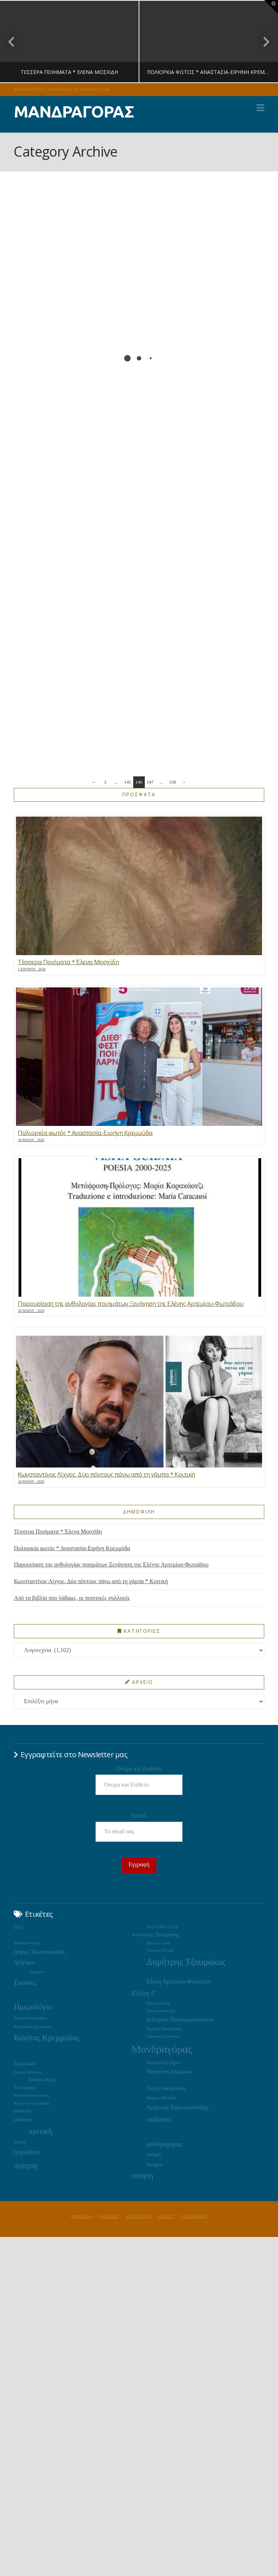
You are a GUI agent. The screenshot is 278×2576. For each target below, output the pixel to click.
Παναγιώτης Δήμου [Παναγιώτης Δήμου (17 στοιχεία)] (164, 2062)
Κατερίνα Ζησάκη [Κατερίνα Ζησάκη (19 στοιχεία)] (30, 2017)
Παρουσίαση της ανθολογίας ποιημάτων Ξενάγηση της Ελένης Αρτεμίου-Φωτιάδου (111, 1564)
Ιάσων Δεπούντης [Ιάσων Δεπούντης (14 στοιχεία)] (161, 2011)
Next (262, 41)
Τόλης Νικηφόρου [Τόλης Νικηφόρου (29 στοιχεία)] (166, 2088)
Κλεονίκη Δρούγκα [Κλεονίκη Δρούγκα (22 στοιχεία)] (32, 2026)
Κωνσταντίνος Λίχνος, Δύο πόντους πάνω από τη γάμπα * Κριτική (91, 1581)
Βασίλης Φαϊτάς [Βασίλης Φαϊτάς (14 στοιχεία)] (27, 1943)
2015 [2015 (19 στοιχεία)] (18, 1927)
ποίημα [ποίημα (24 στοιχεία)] (154, 2154)
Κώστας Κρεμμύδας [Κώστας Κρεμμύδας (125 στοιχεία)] (47, 2037)
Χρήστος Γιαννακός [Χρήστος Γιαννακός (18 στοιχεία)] (31, 2103)
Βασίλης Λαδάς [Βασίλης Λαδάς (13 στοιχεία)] (158, 1943)
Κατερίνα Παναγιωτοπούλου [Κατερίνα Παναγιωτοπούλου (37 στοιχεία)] (180, 2019)
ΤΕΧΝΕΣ (165, 2216)
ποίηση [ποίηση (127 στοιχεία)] (25, 2165)
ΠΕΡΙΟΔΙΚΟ (81, 2216)
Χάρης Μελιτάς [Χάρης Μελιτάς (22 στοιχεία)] (162, 2097)
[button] (260, 107)
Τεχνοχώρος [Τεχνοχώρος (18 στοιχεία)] (24, 2087)
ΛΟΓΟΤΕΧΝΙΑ (138, 2216)
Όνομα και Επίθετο (139, 1769)
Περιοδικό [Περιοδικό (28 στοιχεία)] (24, 2064)
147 (150, 782)
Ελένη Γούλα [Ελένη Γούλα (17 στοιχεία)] (158, 2003)
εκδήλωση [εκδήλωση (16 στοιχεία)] (22, 2111)
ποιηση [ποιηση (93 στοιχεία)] (142, 2175)
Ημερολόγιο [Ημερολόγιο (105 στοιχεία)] (33, 2006)
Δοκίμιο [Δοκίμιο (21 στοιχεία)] (36, 1971)
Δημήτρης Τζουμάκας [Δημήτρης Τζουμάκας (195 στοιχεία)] (186, 1962)
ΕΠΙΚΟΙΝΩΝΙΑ (194, 2216)
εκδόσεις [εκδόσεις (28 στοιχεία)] (23, 2119)
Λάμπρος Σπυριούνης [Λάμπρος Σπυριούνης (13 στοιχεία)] (163, 2036)
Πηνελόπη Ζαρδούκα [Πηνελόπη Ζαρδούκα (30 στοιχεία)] (170, 2072)
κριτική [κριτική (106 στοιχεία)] (40, 2131)
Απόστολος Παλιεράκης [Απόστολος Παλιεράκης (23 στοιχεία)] (155, 1934)
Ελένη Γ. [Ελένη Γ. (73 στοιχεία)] (143, 1993)
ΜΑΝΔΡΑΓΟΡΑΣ (74, 111)
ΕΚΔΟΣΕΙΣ (108, 2216)
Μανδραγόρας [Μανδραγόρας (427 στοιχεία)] (161, 2049)
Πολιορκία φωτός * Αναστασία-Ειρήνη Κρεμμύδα (72, 1548)
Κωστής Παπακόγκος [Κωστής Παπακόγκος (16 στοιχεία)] (164, 2029)
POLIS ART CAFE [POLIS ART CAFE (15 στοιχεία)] (162, 1927)
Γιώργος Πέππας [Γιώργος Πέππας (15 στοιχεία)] (160, 1950)
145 (127, 782)
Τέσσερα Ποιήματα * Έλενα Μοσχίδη (58, 1531)
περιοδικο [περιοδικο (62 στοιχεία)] (27, 2152)
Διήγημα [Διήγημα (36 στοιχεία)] (24, 1962)
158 (172, 782)
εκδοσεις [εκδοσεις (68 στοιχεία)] (159, 2119)
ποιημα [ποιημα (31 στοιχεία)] (154, 2164)
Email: (139, 1815)
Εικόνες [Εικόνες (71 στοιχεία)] (25, 1982)
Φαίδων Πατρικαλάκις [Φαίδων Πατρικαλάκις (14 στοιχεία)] (32, 2095)
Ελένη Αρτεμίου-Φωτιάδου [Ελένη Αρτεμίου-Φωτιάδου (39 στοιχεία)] (179, 1981)
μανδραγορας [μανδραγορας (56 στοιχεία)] (164, 2144)
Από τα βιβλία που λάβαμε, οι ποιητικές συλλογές (72, 1598)
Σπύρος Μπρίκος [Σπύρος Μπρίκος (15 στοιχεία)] (27, 2072)
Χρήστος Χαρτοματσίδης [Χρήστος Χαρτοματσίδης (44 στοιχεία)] (178, 2107)
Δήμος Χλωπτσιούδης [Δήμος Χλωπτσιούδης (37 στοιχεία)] (39, 1952)
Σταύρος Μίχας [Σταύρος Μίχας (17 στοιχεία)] (42, 2079)
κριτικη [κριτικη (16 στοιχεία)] (20, 2142)
